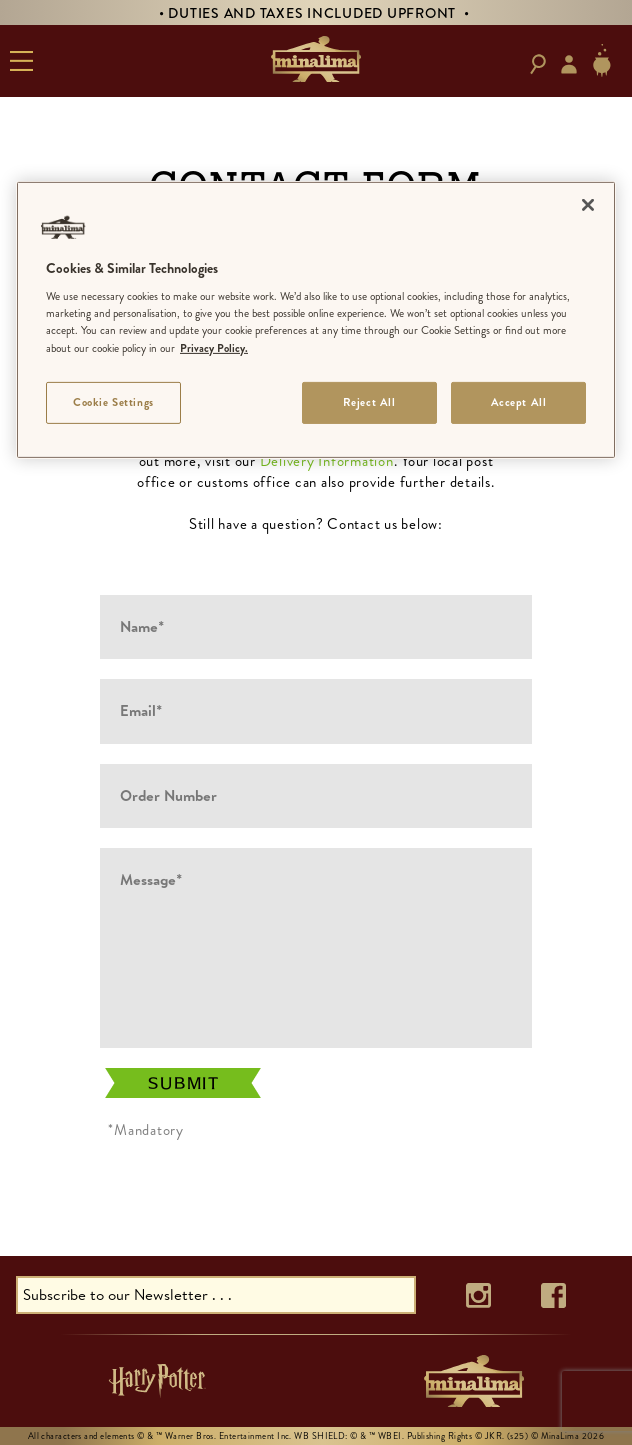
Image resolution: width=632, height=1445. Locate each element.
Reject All (369, 401)
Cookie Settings (113, 401)
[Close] (588, 205)
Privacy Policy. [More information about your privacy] (214, 347)
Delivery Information (327, 461)
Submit (183, 1083)
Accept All (519, 401)
